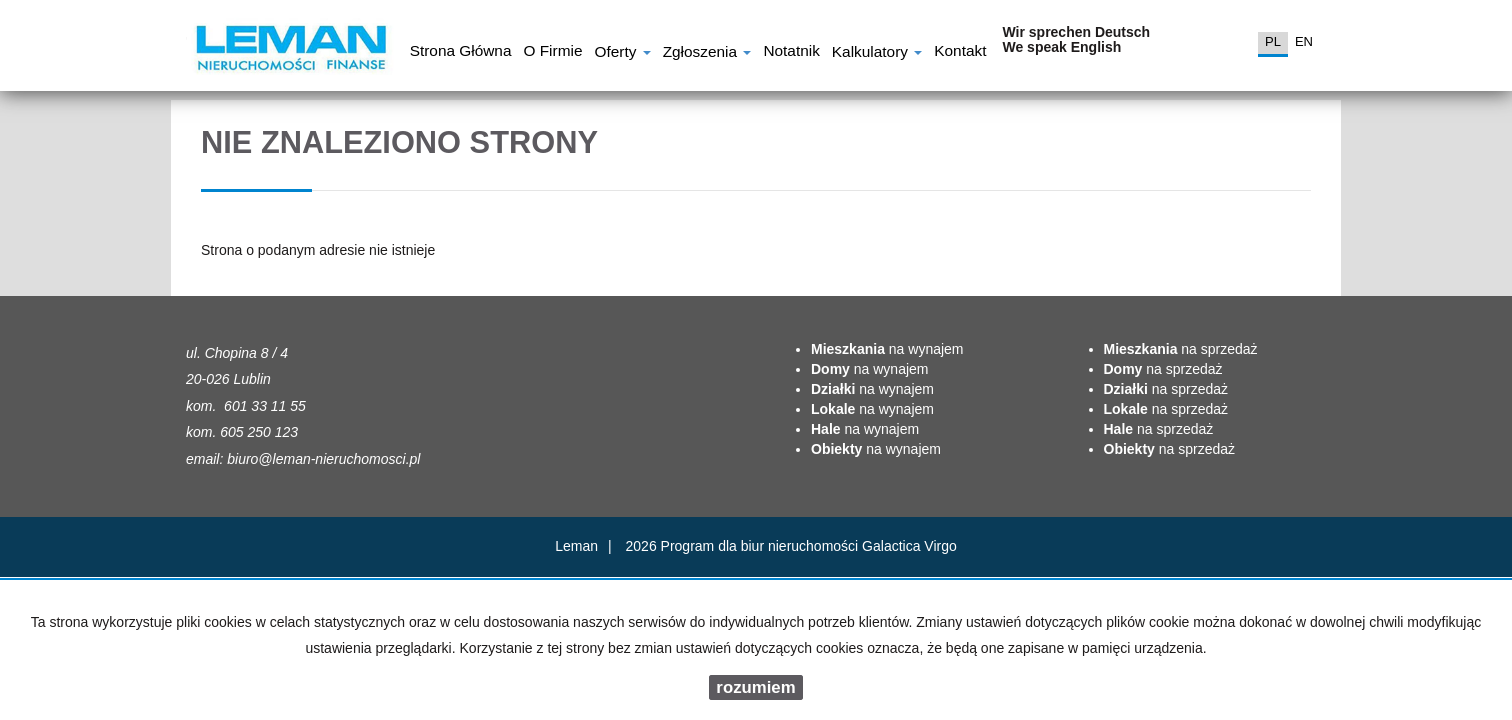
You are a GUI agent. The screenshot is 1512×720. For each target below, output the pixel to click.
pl (1273, 41)
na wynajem (887, 349)
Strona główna (461, 53)
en (1304, 41)
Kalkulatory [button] (877, 53)
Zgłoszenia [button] (707, 53)
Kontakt (960, 53)
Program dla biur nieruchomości (762, 546)
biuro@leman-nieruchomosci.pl (323, 459)
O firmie (552, 53)
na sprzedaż (1181, 349)
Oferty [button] (622, 53)
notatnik (791, 53)
